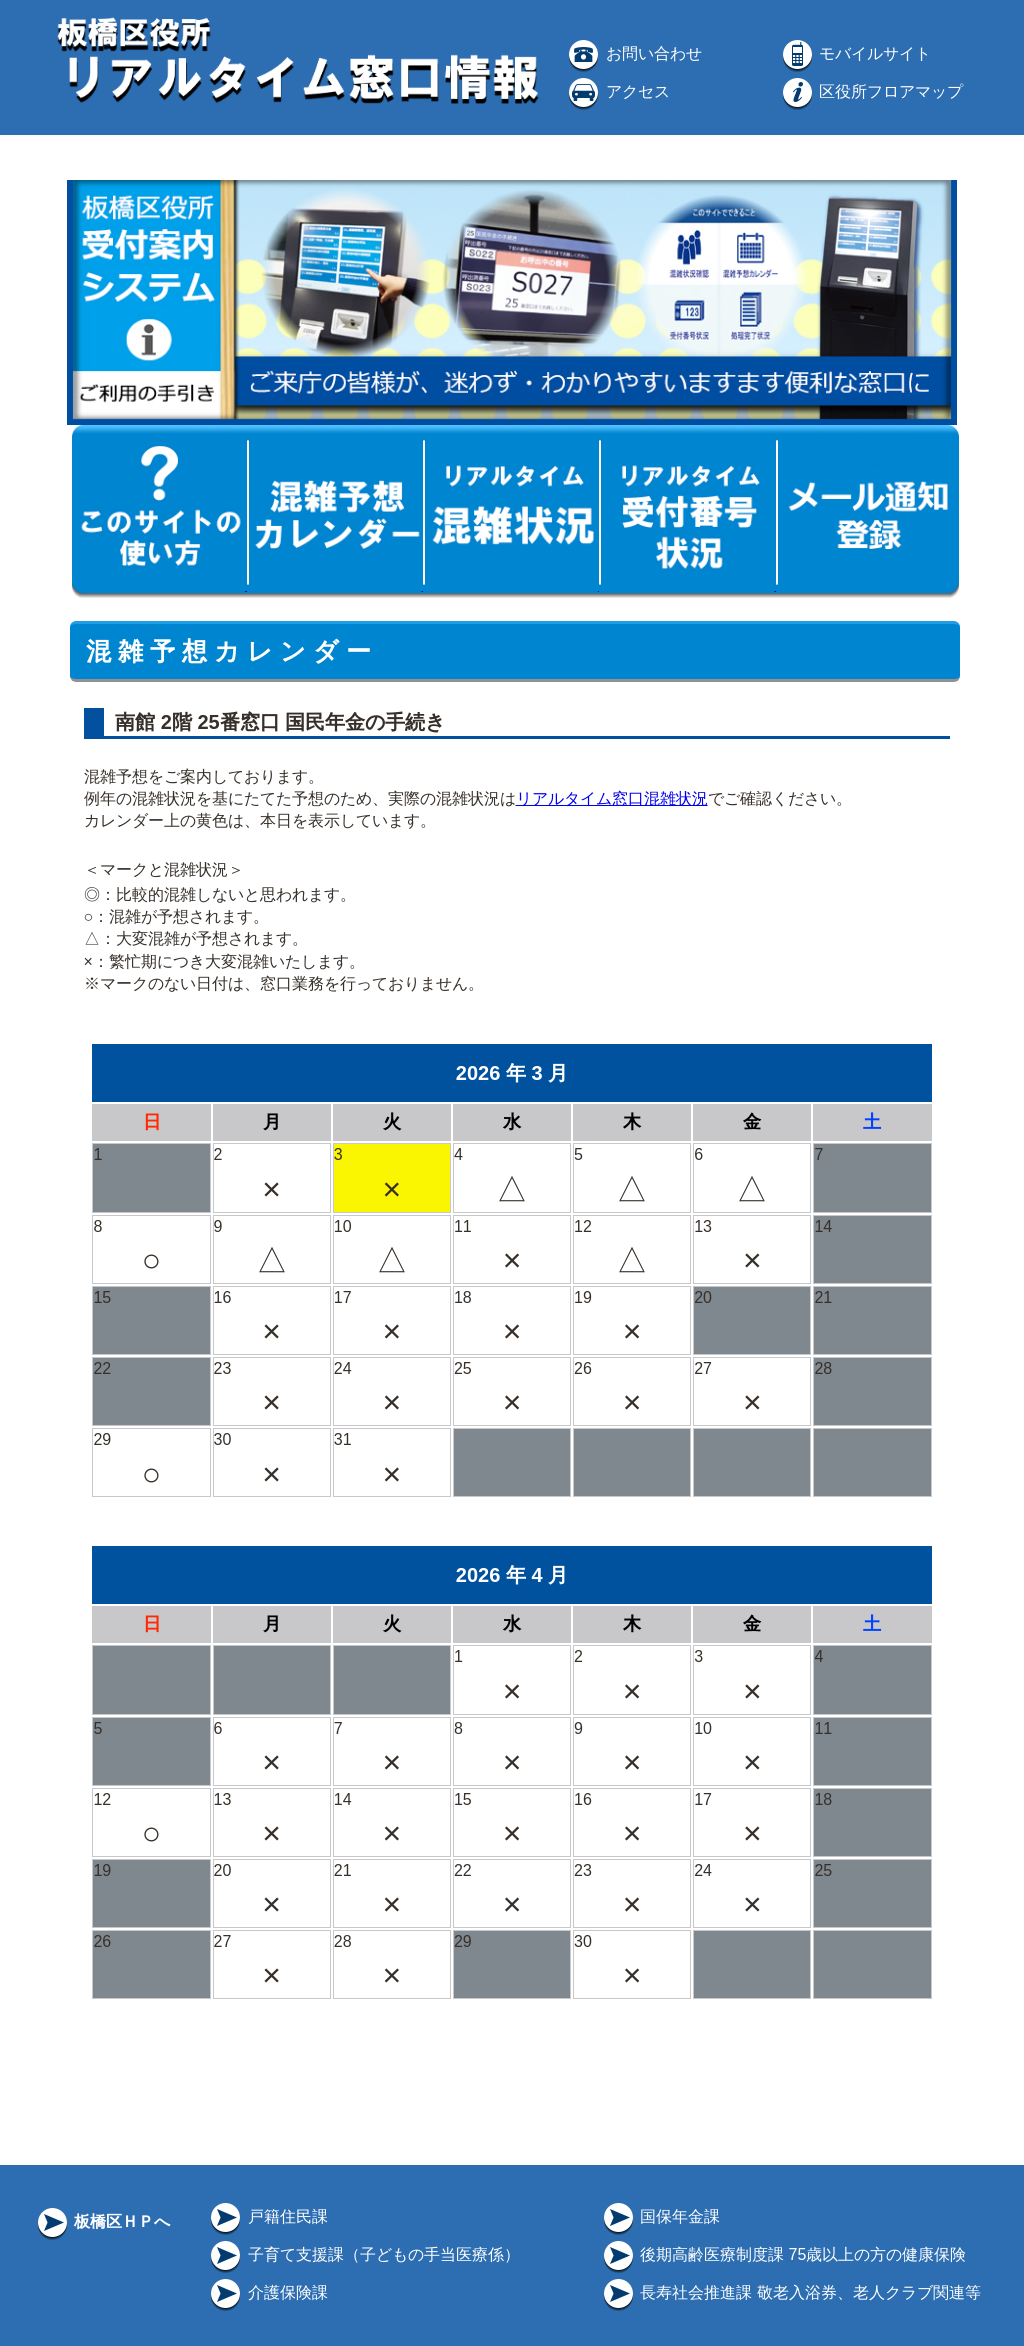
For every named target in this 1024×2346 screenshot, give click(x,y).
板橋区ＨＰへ (102, 2221)
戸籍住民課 (267, 2216)
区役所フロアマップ (871, 91)
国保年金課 (660, 2216)
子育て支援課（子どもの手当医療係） (363, 2254)
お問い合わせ (633, 53)
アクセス (617, 91)
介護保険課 (267, 2292)
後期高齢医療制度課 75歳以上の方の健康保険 (783, 2254)
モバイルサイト (855, 53)
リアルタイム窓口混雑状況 (612, 798)
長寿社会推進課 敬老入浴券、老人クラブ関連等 (790, 2292)
